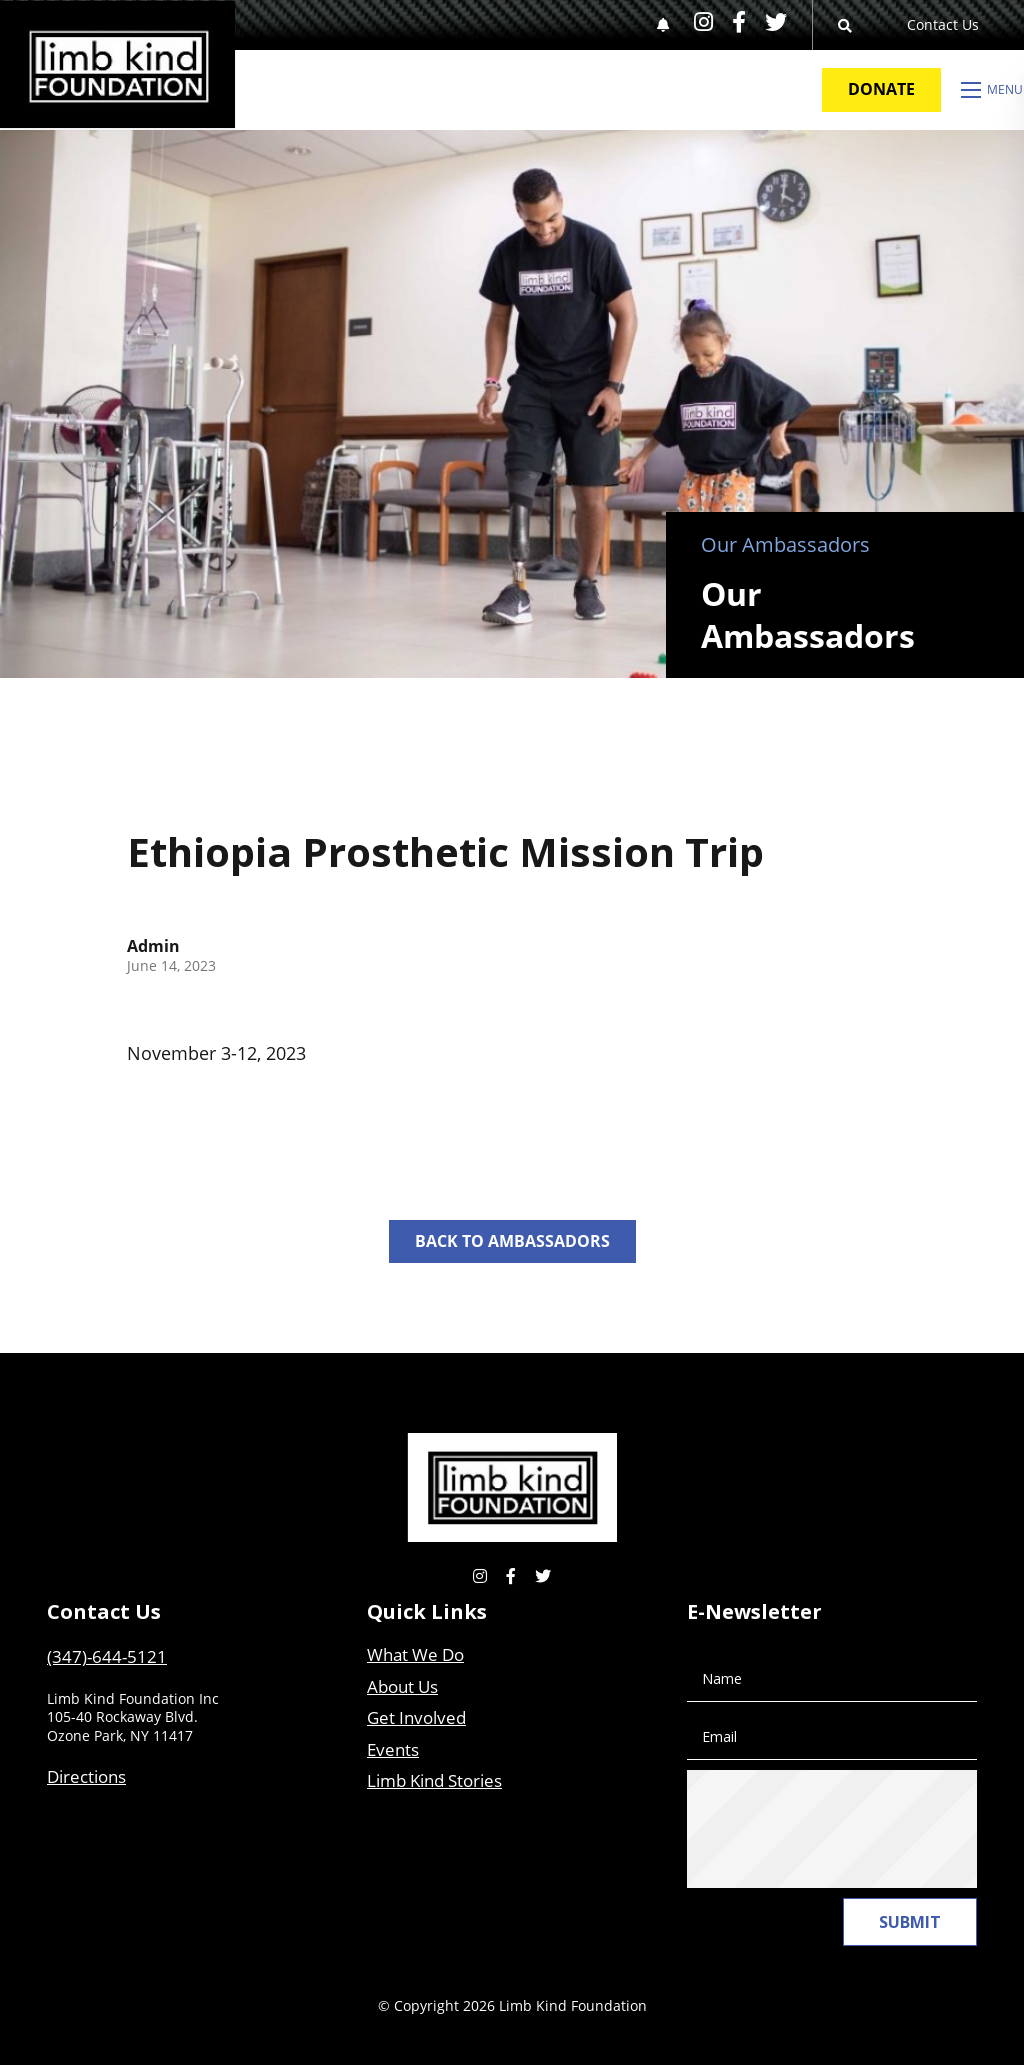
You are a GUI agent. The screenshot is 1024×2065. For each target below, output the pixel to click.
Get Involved (416, 1717)
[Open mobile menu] (992, 90)
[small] (703, 21)
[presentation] (859, 1829)
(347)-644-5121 (107, 1656)
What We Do (415, 1654)
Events (393, 1749)
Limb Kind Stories (434, 1780)
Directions (86, 1776)
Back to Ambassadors (512, 1241)
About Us (402, 1686)
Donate (881, 89)
